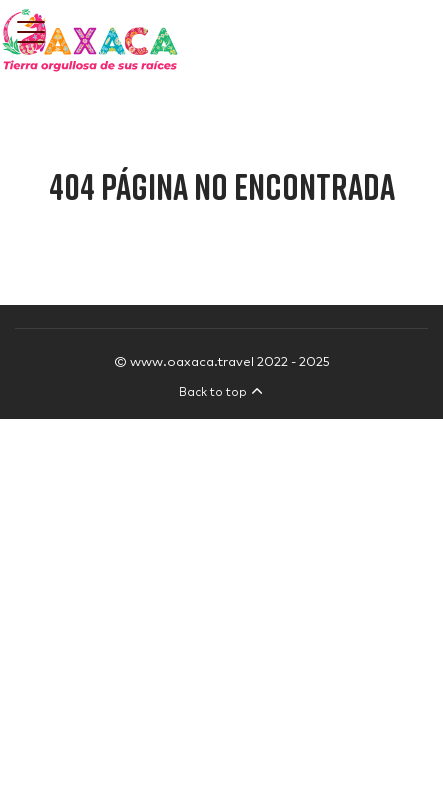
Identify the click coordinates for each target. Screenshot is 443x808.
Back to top (221, 392)
